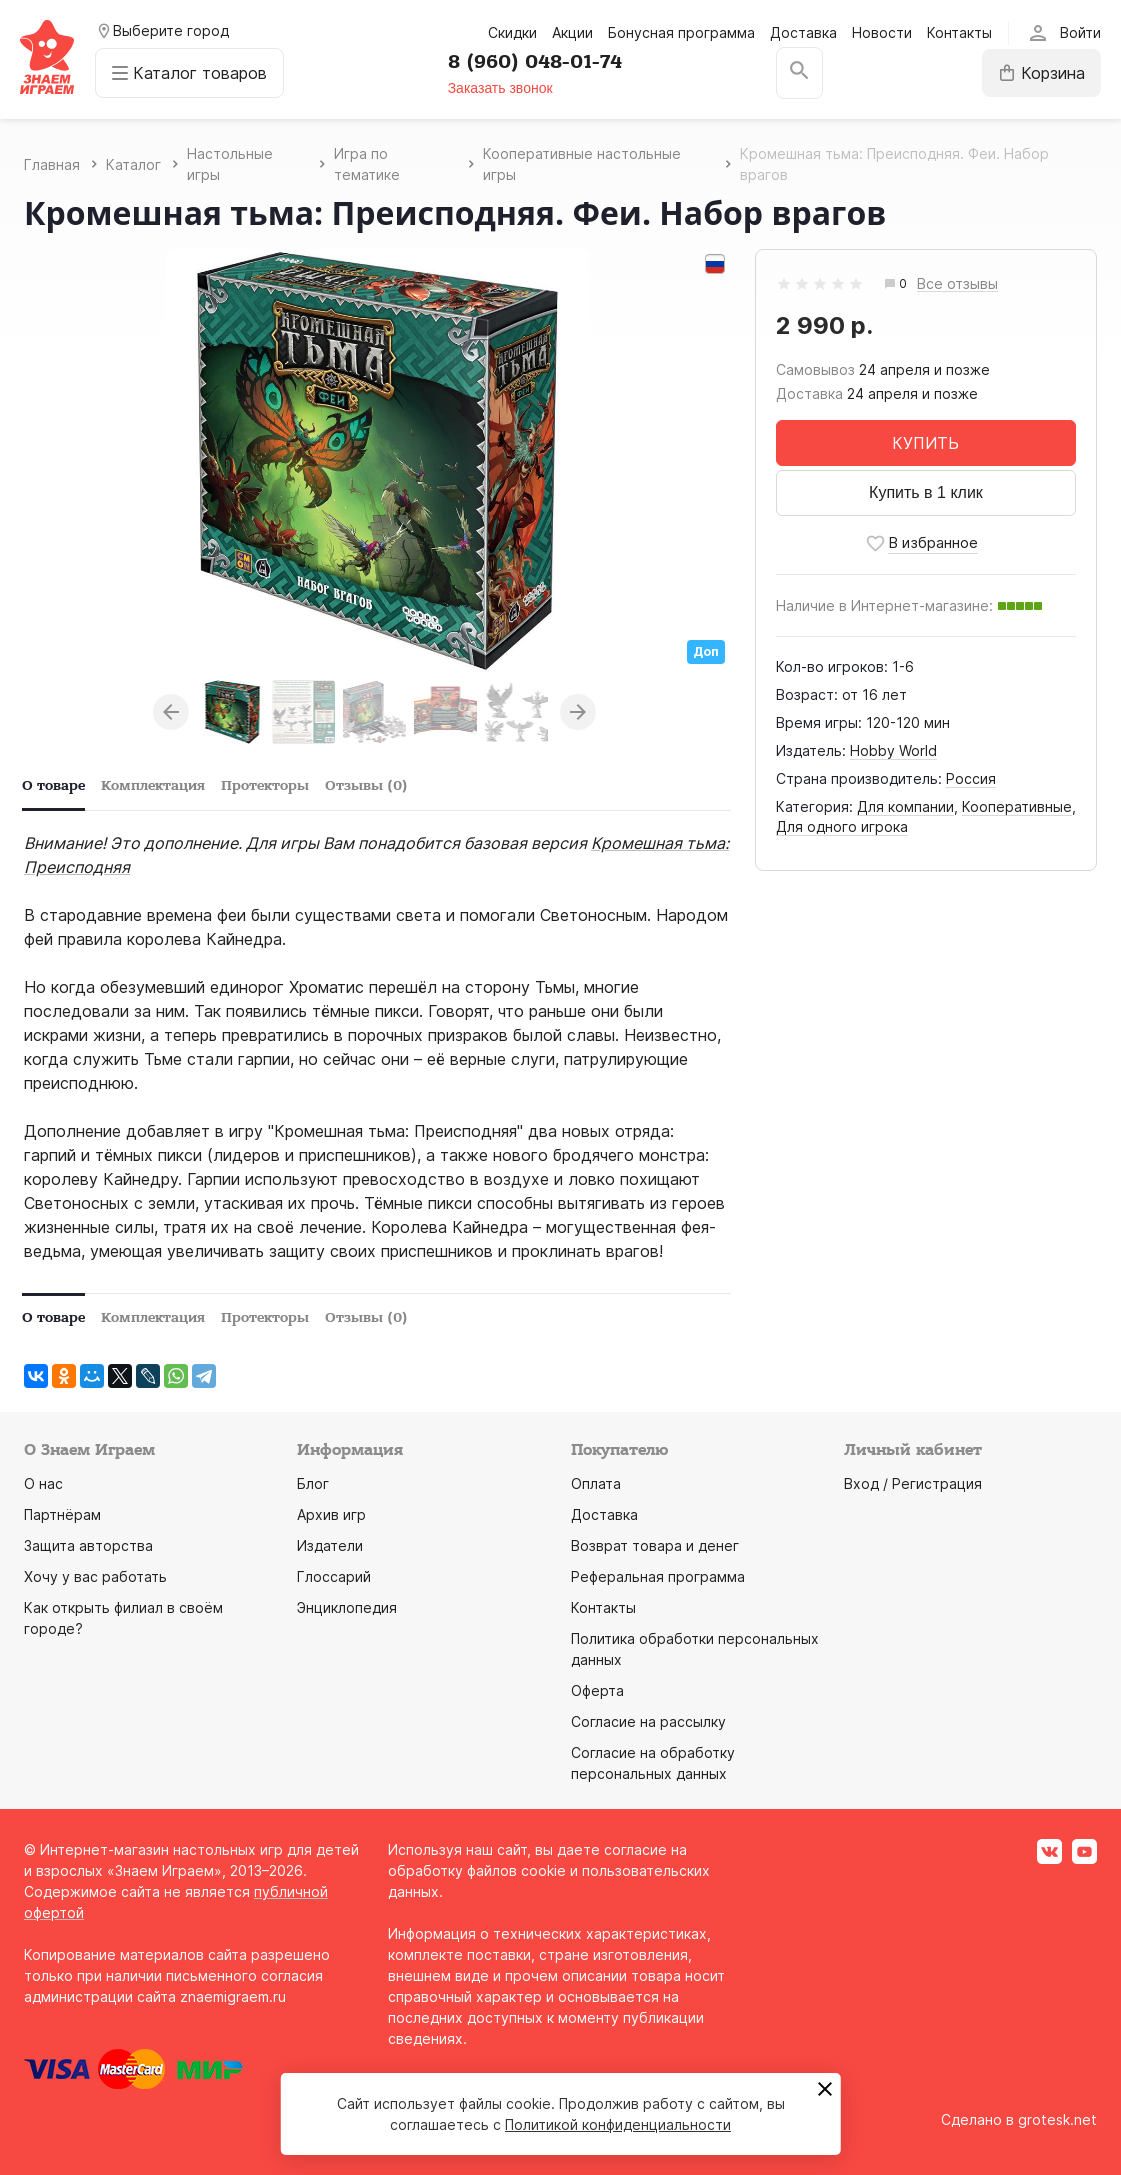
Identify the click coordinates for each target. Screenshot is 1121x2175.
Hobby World (893, 750)
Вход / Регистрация (913, 1483)
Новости (882, 32)
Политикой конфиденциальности (618, 2124)
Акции (572, 32)
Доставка (803, 32)
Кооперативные (1017, 806)
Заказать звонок (500, 88)
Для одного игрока (842, 826)
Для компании (905, 806)
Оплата (596, 1483)
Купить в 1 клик (926, 492)
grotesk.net (1057, 2119)
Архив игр (331, 1514)
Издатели (330, 1545)
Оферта (597, 1690)
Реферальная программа (658, 1576)
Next (578, 712)
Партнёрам (62, 1514)
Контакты (959, 32)
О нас (43, 1483)
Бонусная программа (681, 32)
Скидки (512, 32)
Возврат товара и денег (655, 1545)
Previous (171, 712)
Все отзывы (957, 284)
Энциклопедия (347, 1607)
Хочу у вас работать (95, 1576)
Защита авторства (88, 1545)
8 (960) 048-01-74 (535, 62)
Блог (313, 1483)
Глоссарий (334, 1576)
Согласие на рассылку (648, 1721)
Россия (971, 778)
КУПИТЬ (925, 443)
